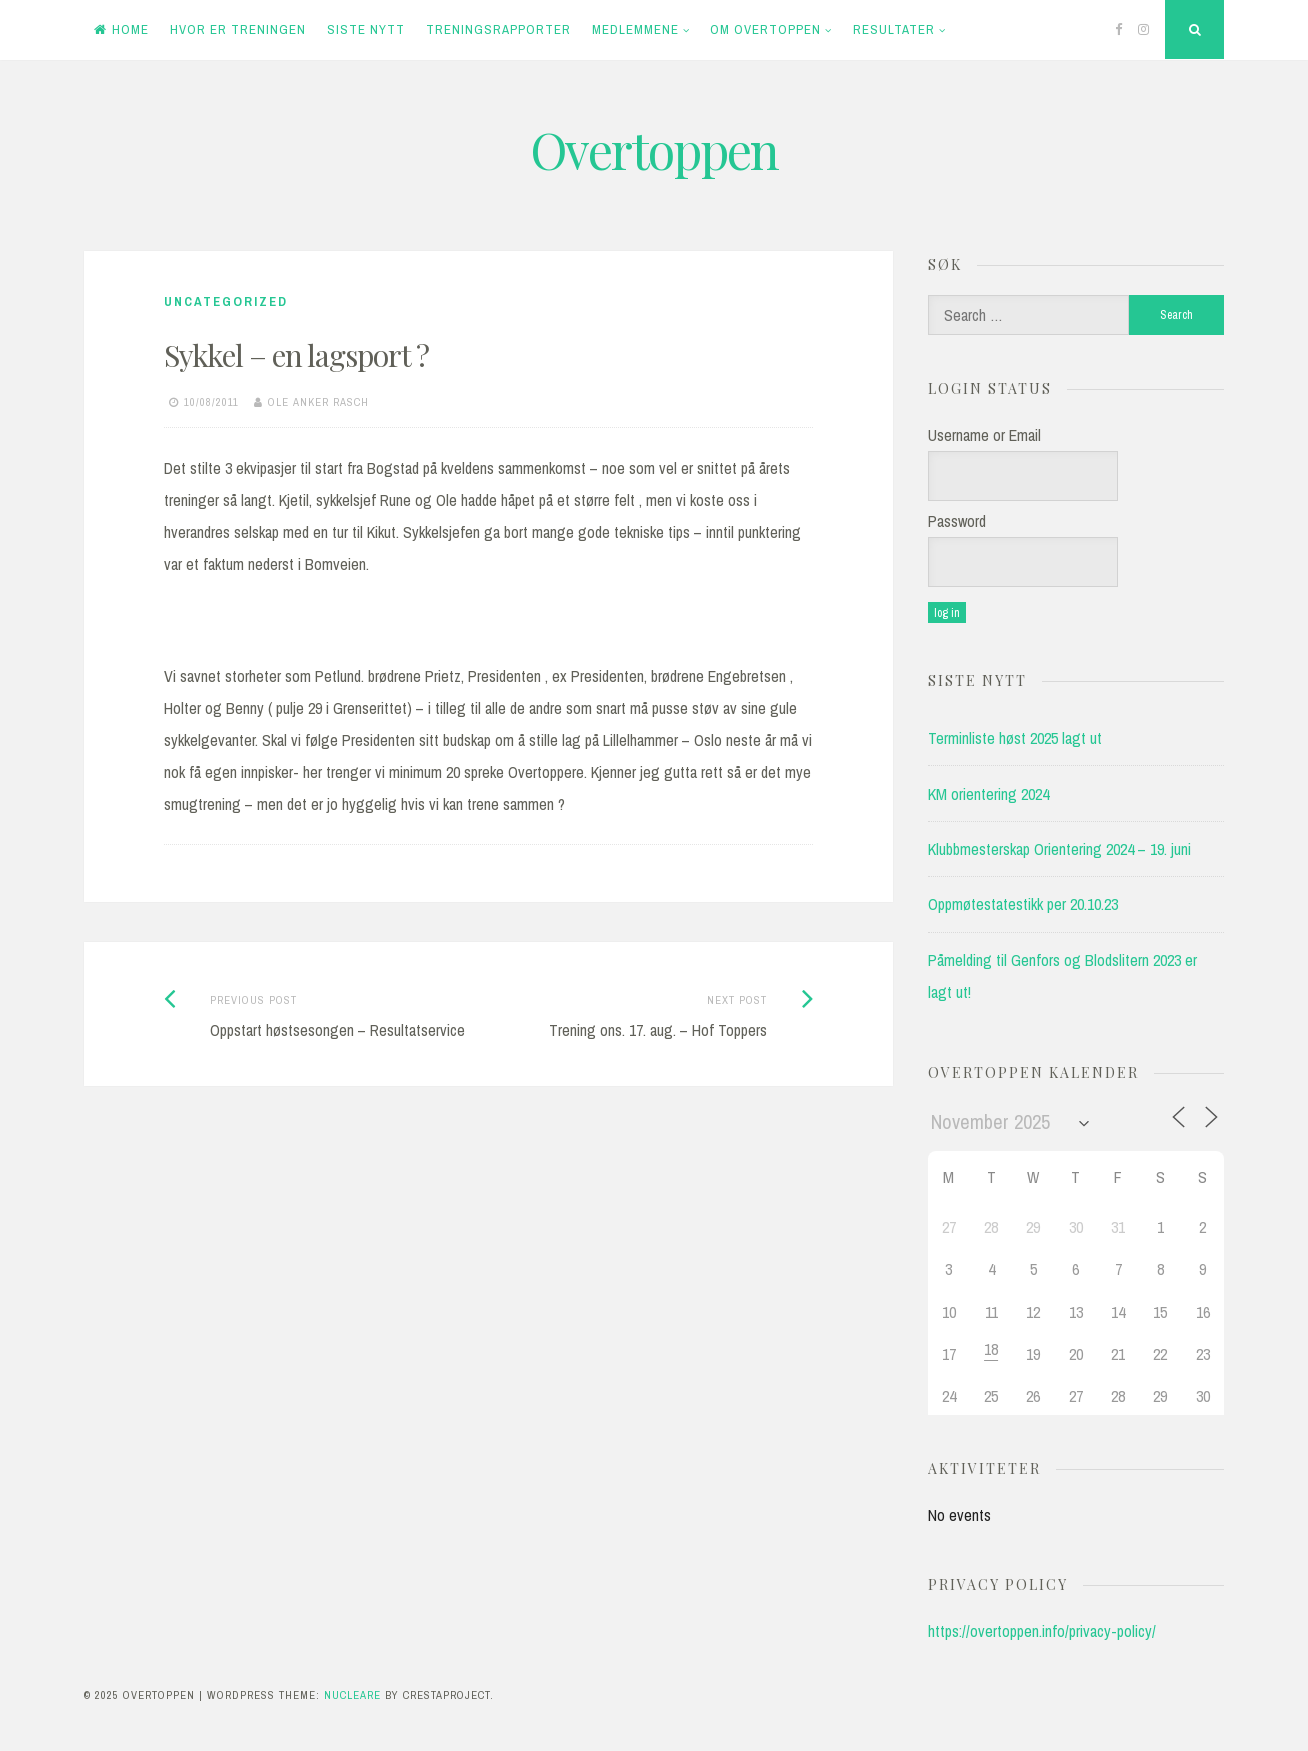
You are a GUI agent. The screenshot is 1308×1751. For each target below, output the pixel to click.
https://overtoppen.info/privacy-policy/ (1042, 1631)
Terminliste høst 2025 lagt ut (1015, 738)
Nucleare (352, 1695)
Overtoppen (654, 149)
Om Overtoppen (765, 29)
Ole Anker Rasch (318, 402)
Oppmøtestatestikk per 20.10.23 (1023, 904)
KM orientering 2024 (988, 794)
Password (957, 521)
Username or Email (984, 435)
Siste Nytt (366, 29)
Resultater (894, 29)
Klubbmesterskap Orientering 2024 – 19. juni (1059, 849)
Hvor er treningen (238, 29)
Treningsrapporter (498, 29)
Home (121, 29)
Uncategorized (226, 301)
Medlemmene (635, 29)
